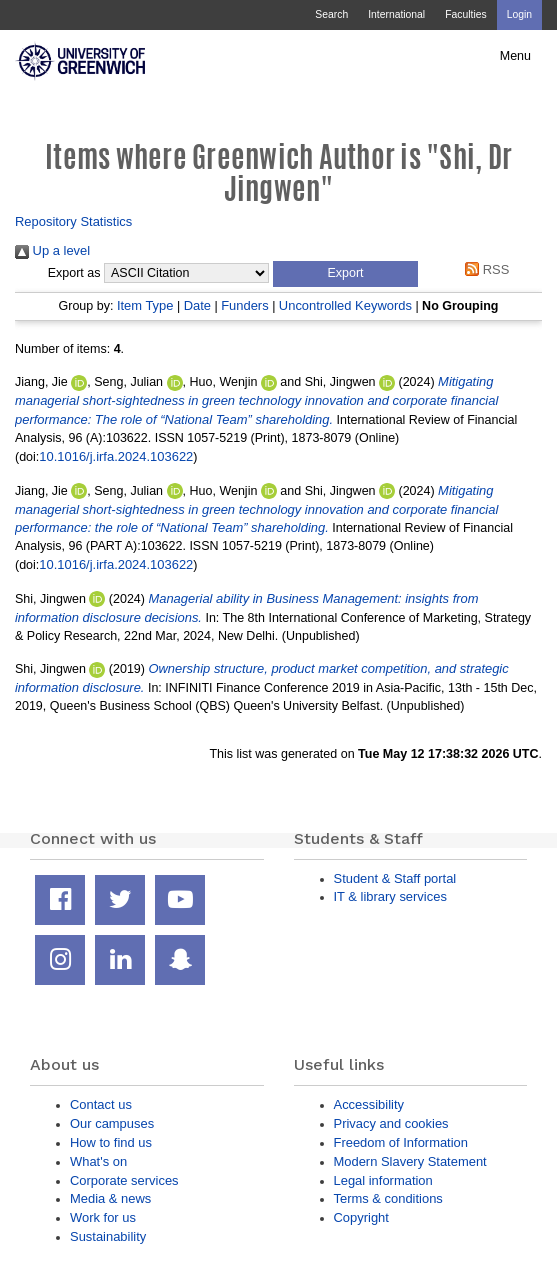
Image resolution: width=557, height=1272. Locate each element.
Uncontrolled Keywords (345, 305)
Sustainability (108, 1236)
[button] (345, 274)
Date (197, 305)
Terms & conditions (388, 1198)
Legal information (383, 1180)
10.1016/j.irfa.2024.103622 (116, 456)
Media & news (110, 1198)
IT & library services (390, 896)
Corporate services (124, 1180)
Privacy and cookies (391, 1123)
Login (519, 14)
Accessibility (369, 1104)
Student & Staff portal (395, 878)
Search (331, 14)
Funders (244, 305)
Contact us (101, 1104)
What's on (98, 1161)
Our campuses (112, 1123)
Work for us (103, 1217)
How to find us (111, 1142)
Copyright (361, 1217)
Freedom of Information (401, 1142)
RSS (484, 269)
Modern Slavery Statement (410, 1161)
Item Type (145, 305)
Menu (515, 56)
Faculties (465, 14)
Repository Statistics (73, 221)
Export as (74, 273)
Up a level (52, 250)
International (396, 14)
